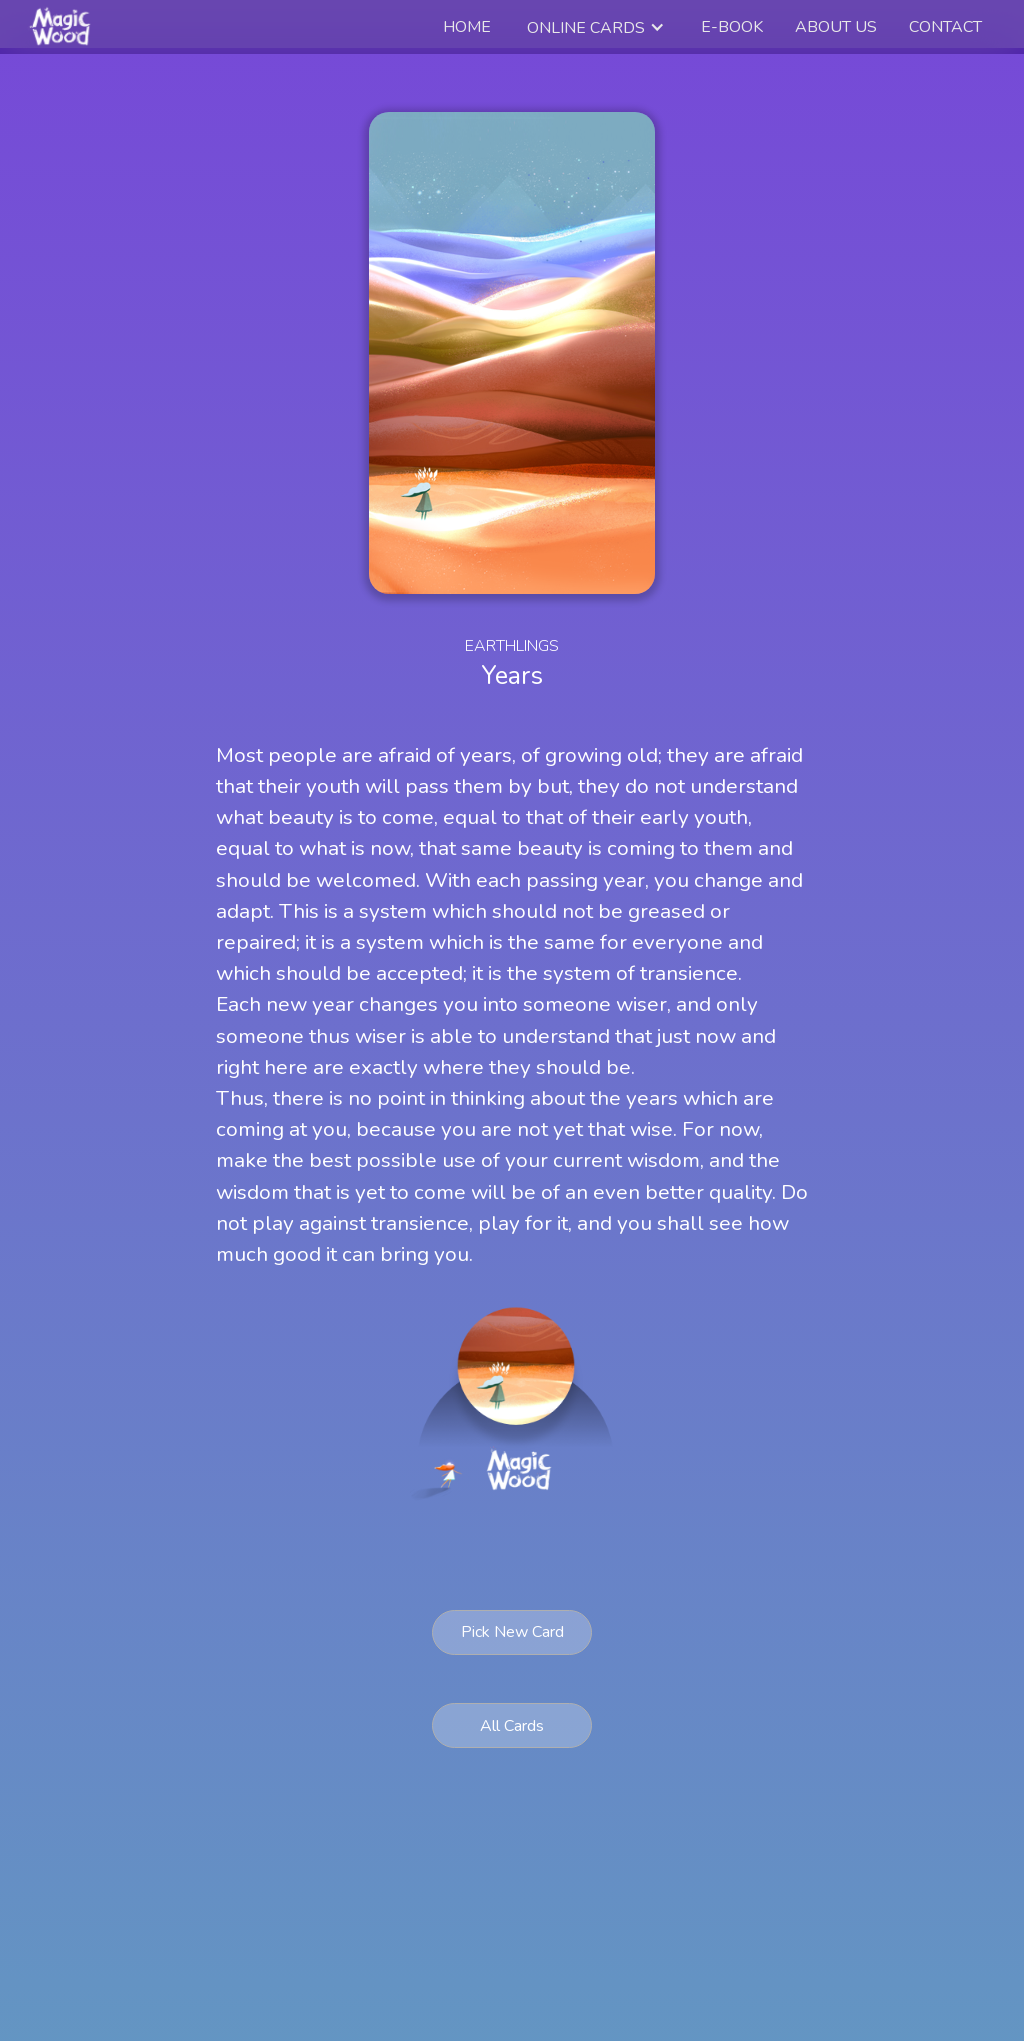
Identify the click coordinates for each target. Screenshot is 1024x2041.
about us (836, 27)
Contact (945, 27)
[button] (596, 27)
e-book (732, 27)
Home (467, 27)
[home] (62, 27)
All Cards (512, 1726)
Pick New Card (512, 1632)
